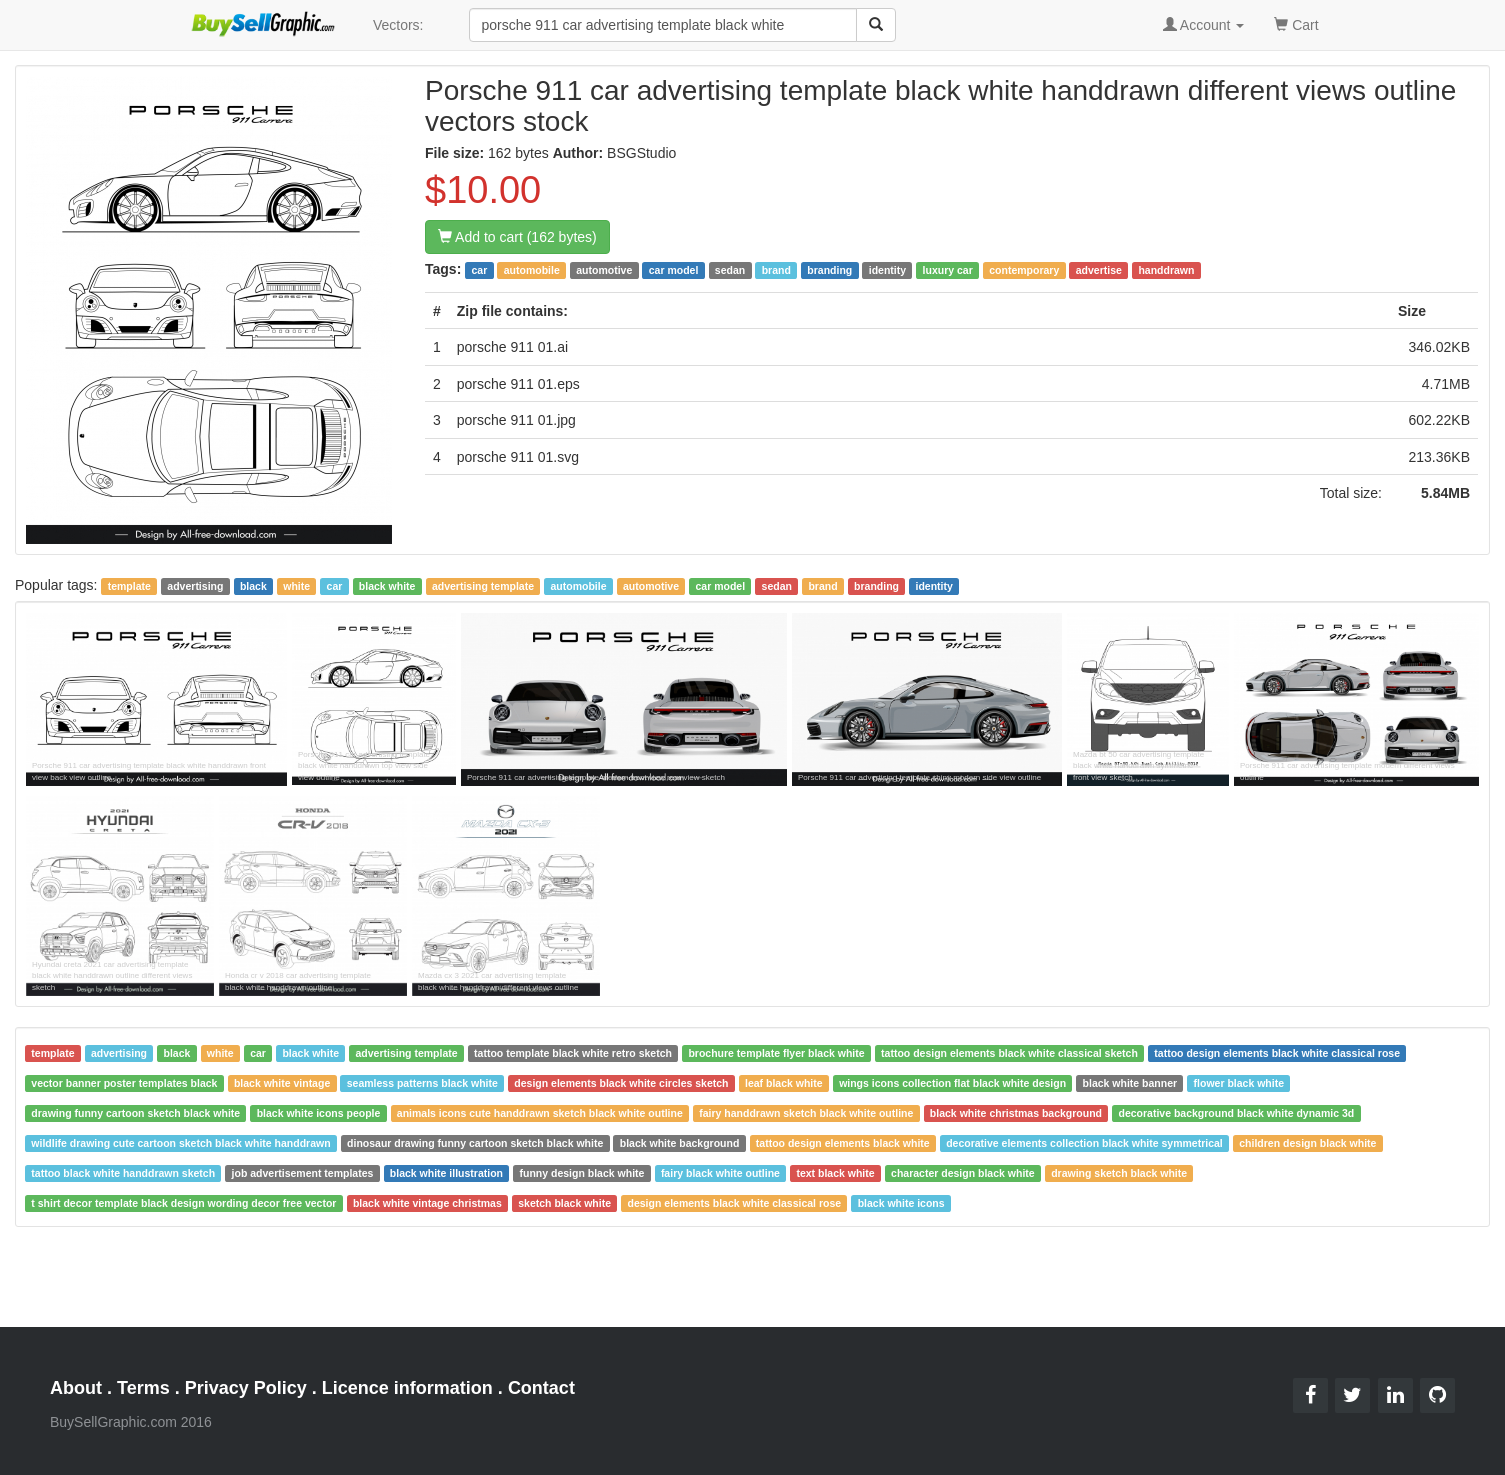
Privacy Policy (246, 1388)
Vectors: (398, 25)
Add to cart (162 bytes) (517, 237)
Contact (541, 1388)
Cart (1296, 23)
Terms (143, 1388)
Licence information (407, 1388)
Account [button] (1204, 25)
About (76, 1388)
